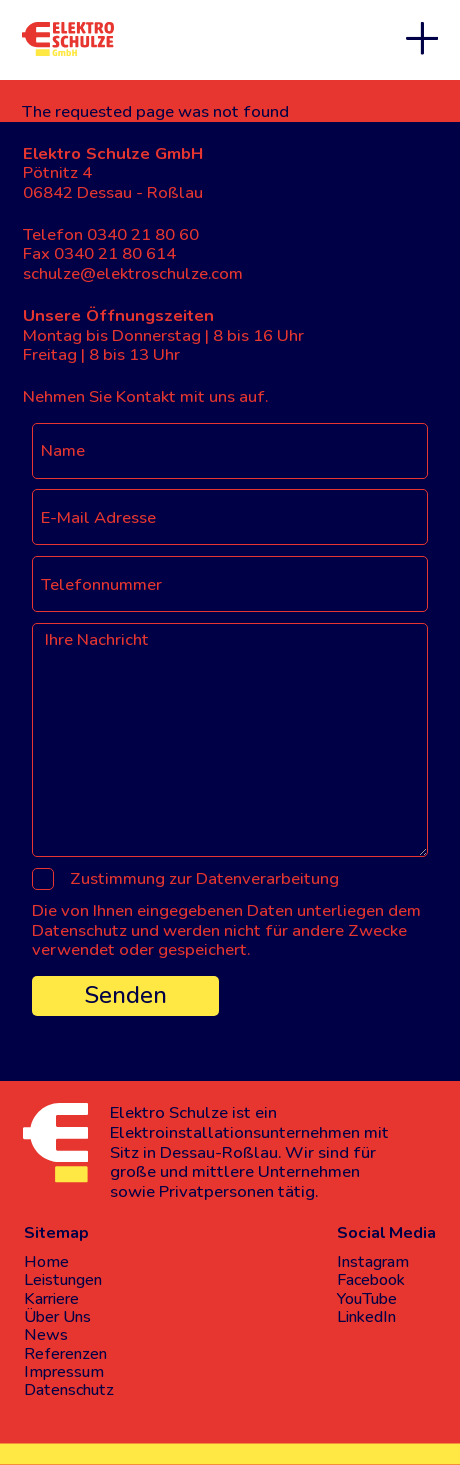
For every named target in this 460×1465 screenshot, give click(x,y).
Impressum (64, 1372)
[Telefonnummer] (230, 584)
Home (46, 1262)
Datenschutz (69, 1390)
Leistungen (63, 1280)
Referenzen (65, 1354)
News (46, 1335)
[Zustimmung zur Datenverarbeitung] (43, 879)
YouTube (367, 1299)
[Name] (230, 451)
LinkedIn (366, 1317)
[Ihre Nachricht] (230, 740)
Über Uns (57, 1317)
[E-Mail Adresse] (230, 517)
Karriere (51, 1299)
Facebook (371, 1280)
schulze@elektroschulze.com (133, 273)
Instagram (373, 1262)
